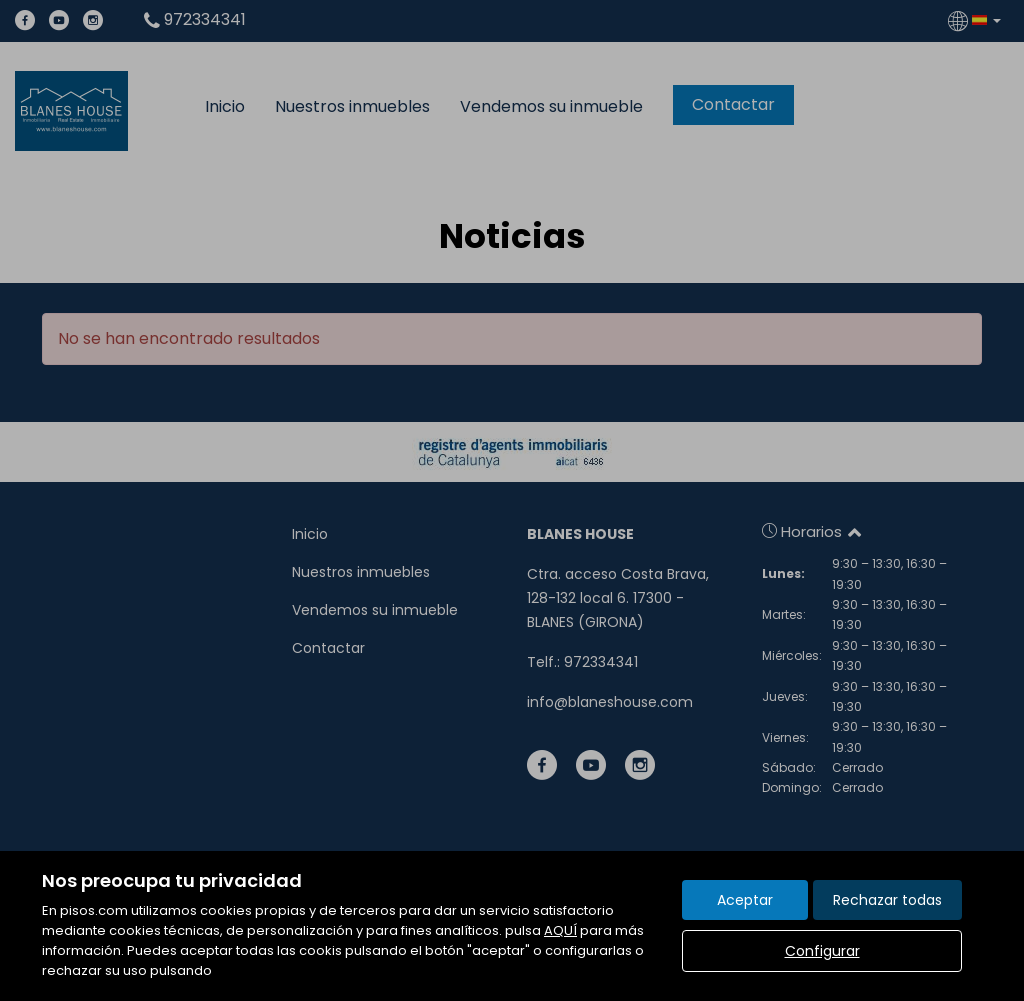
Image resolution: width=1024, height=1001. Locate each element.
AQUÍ (560, 930)
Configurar (822, 951)
